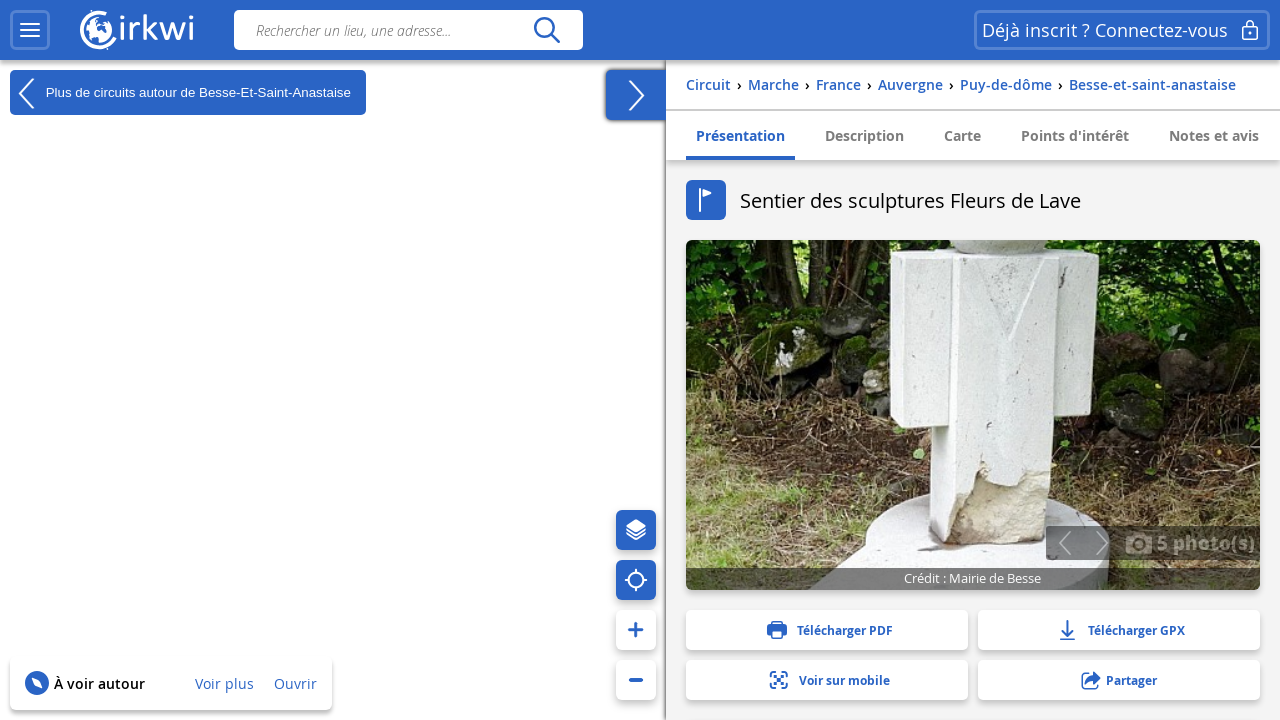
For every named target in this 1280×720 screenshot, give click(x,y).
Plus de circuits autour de (180, 93)
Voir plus (224, 683)
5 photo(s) (1190, 542)
